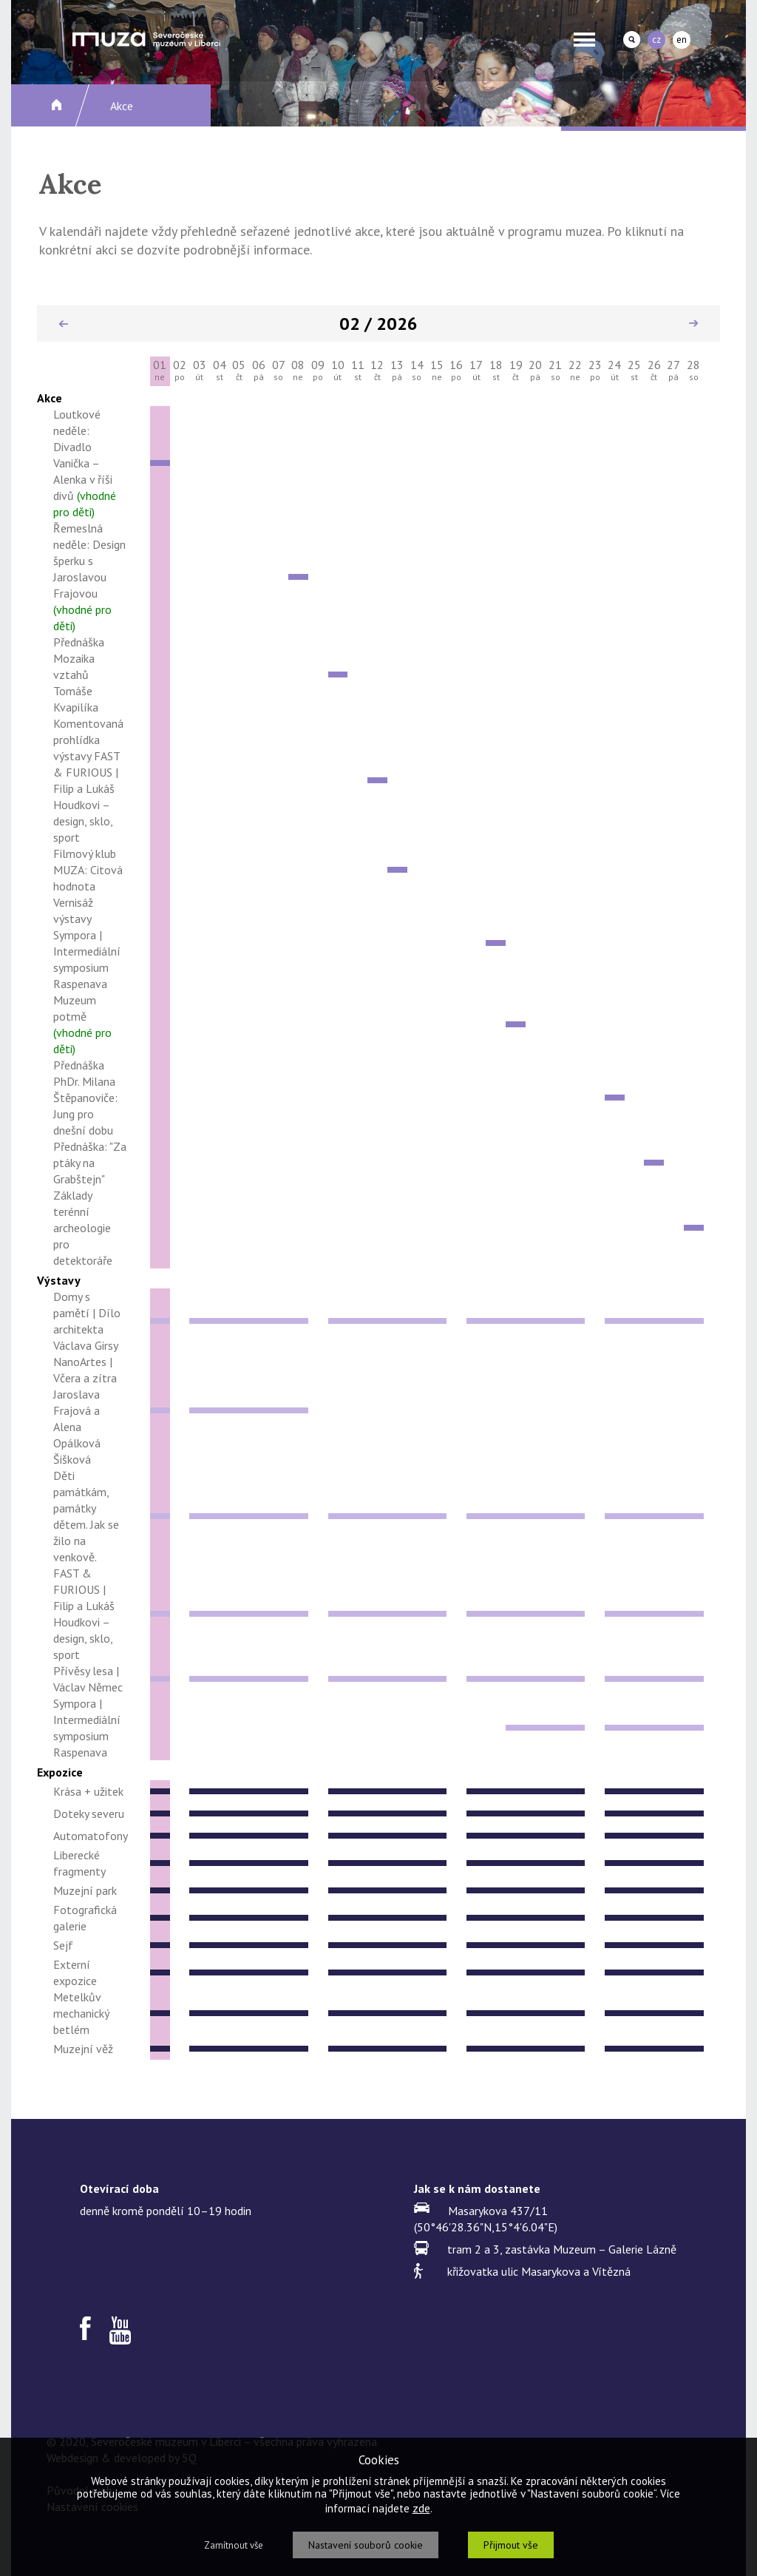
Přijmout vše (510, 2545)
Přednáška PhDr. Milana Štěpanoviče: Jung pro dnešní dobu (85, 1097)
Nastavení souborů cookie (365, 2545)
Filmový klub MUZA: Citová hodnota (88, 869)
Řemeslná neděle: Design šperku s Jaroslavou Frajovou (89, 577)
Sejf (63, 1945)
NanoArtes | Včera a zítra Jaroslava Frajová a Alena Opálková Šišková (85, 1410)
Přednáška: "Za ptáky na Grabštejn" (89, 1162)
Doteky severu (88, 1813)
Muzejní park (85, 1890)
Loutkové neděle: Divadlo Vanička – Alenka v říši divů (84, 463)
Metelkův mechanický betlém (81, 2013)
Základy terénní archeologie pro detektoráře (82, 1228)
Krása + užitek (88, 1791)
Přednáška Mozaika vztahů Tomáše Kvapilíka (78, 674)
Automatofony (90, 1835)
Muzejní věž (83, 2048)
